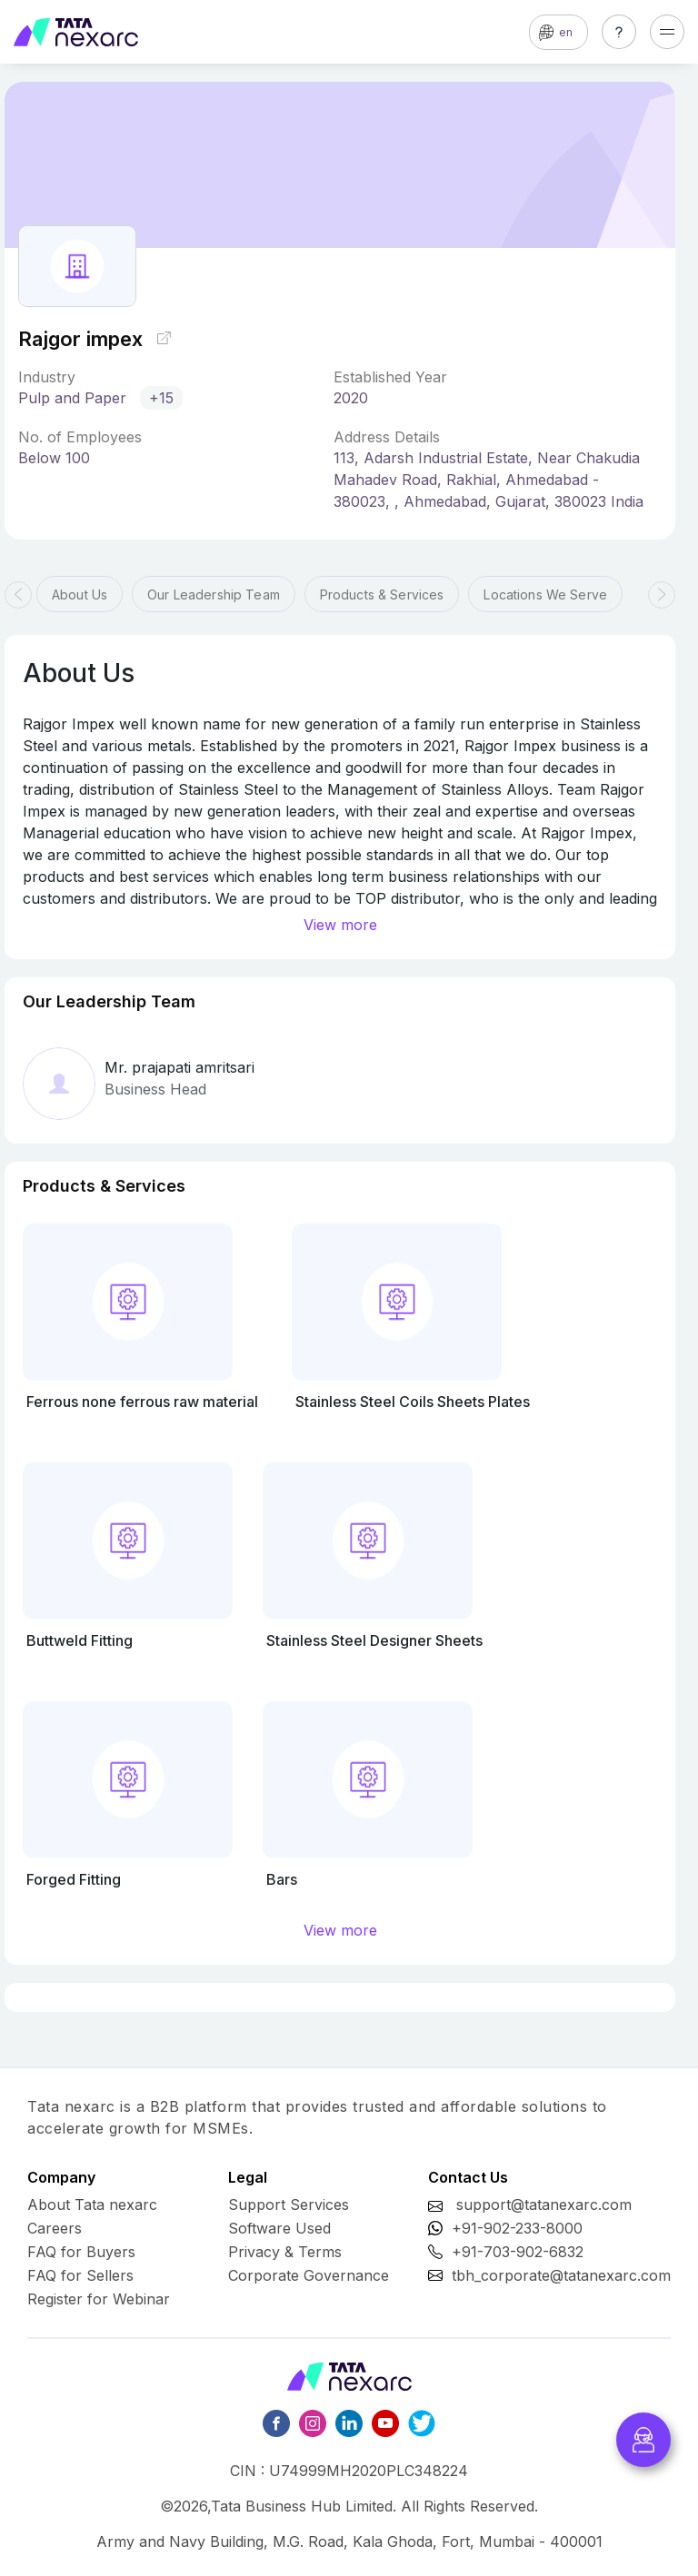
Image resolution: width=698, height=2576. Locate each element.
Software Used (279, 2228)
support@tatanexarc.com (544, 2204)
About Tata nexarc (92, 2204)
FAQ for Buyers (81, 2252)
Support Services (288, 2204)
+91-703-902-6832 (517, 2252)
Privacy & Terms (285, 2252)
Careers (54, 2228)
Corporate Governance (308, 2275)
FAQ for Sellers (80, 2275)
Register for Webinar (98, 2299)
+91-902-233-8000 (517, 2228)
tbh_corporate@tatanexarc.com (561, 2275)
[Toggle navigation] (667, 32)
